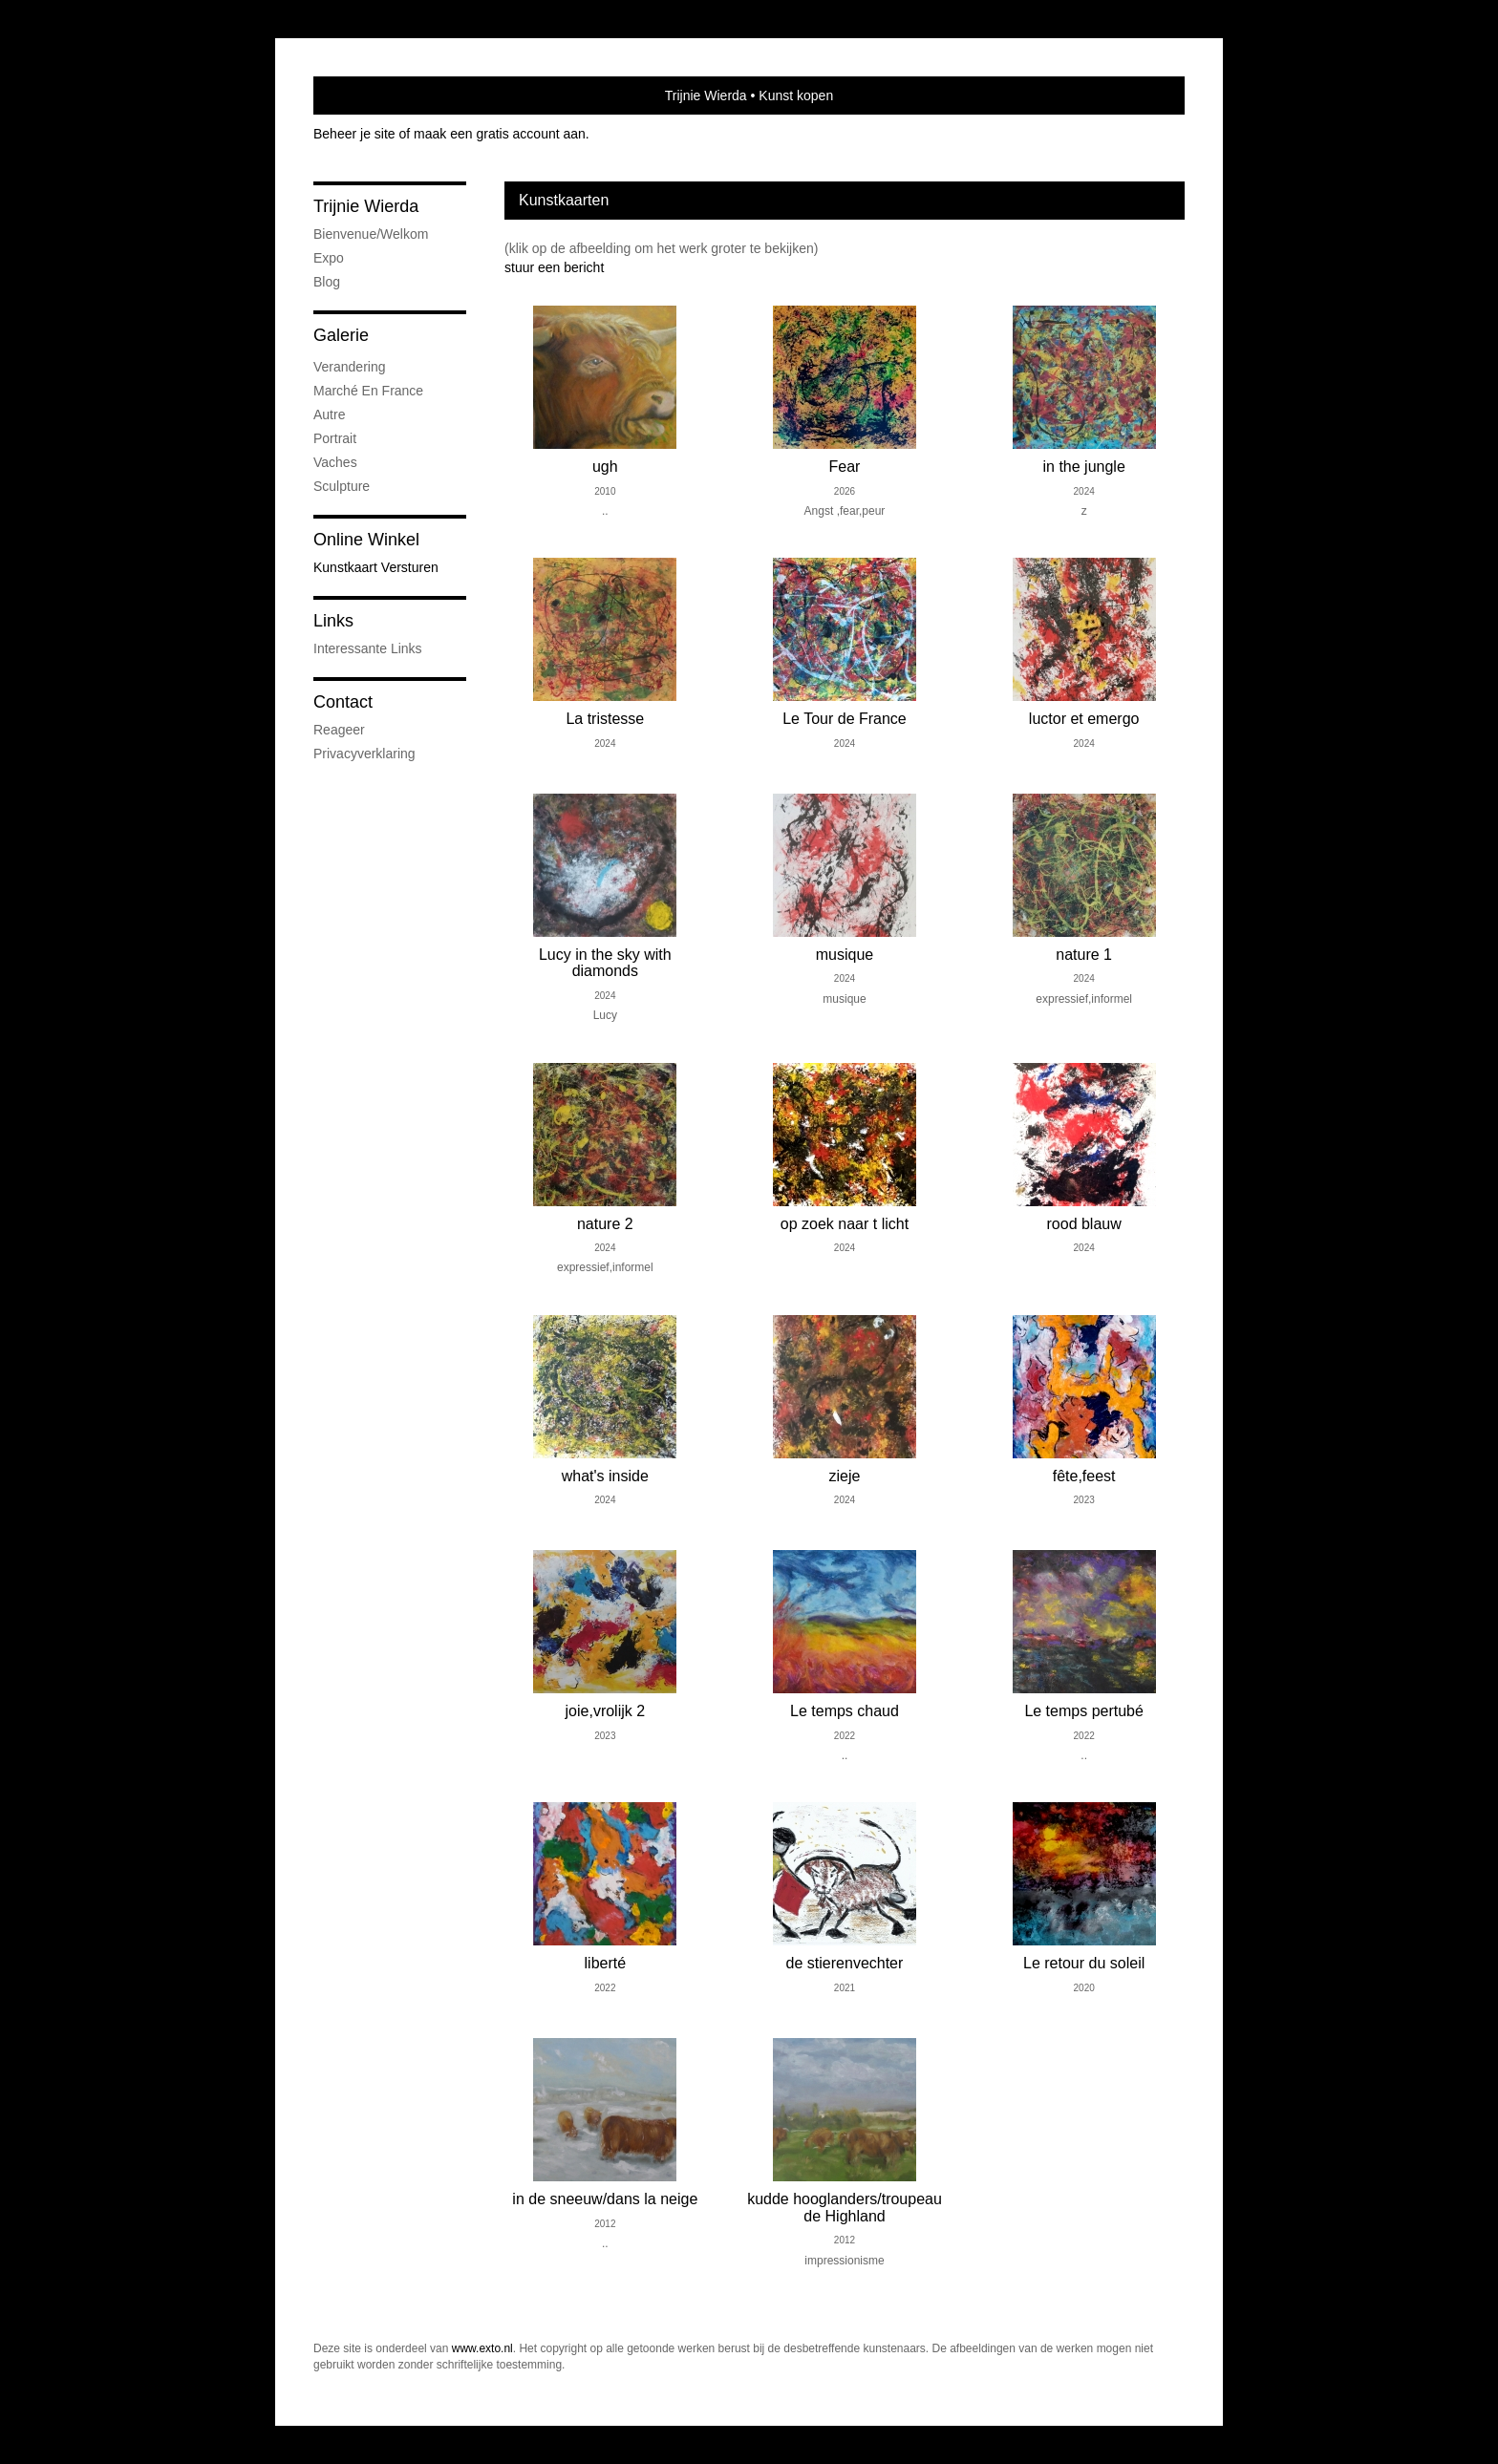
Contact (343, 702)
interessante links (367, 648)
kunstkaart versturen (376, 567)
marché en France (368, 390)
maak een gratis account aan (500, 133)
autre (329, 414)
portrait (334, 438)
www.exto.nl (482, 2348)
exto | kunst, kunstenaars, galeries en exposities (367, 95)
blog (326, 281)
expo (328, 258)
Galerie (341, 335)
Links (333, 620)
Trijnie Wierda (706, 95)
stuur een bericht (554, 267)
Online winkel (366, 539)
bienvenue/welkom (370, 234)
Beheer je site (354, 133)
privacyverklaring (364, 753)
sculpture (341, 486)
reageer (339, 729)
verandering (349, 366)
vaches (335, 462)
